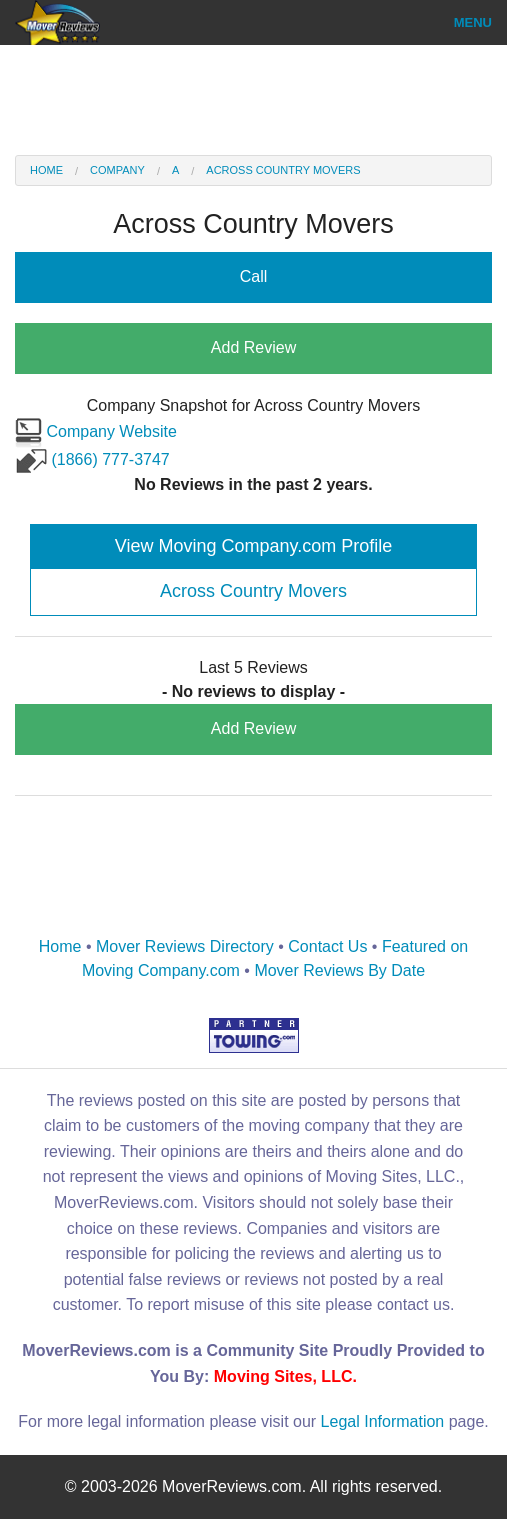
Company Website (96, 431)
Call (254, 276)
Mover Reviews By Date (339, 970)
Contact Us (327, 946)
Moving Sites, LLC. (285, 1376)
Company (117, 170)
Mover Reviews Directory (185, 946)
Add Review (253, 347)
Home (46, 170)
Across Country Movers (283, 170)
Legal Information (383, 1421)
